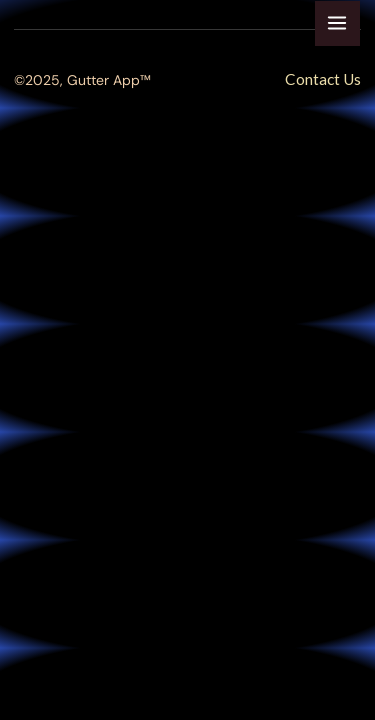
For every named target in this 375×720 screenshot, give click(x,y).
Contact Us (323, 79)
